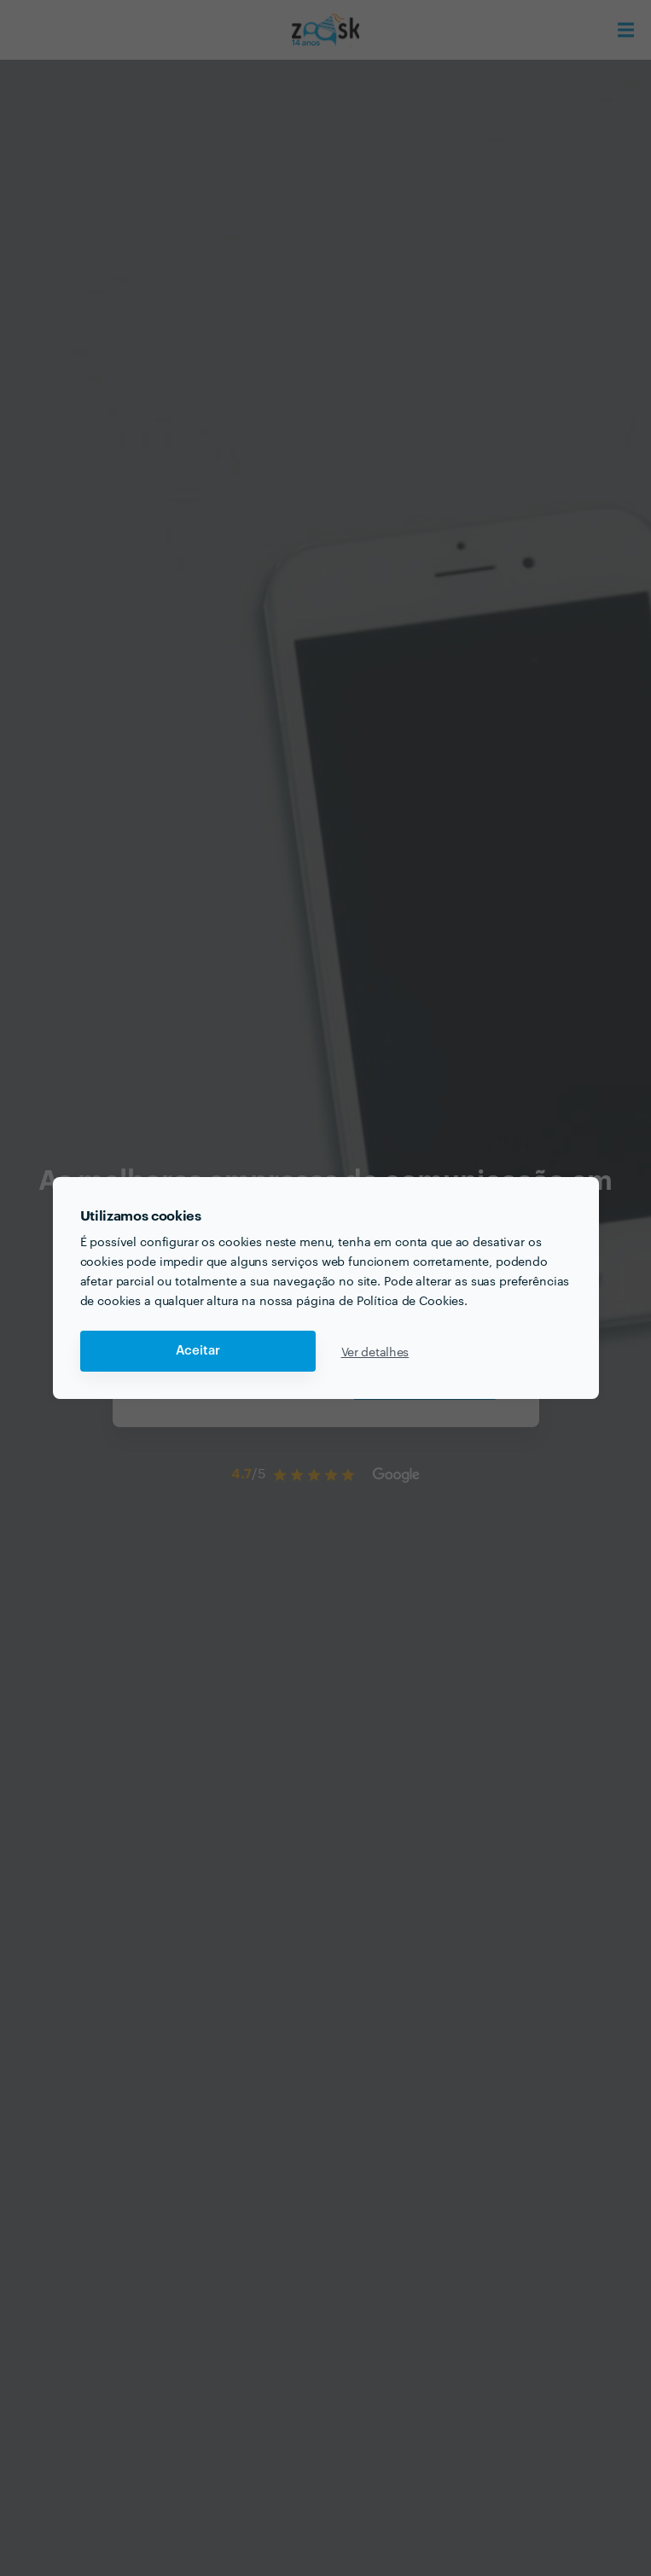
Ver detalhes (375, 1351)
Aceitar (198, 1350)
